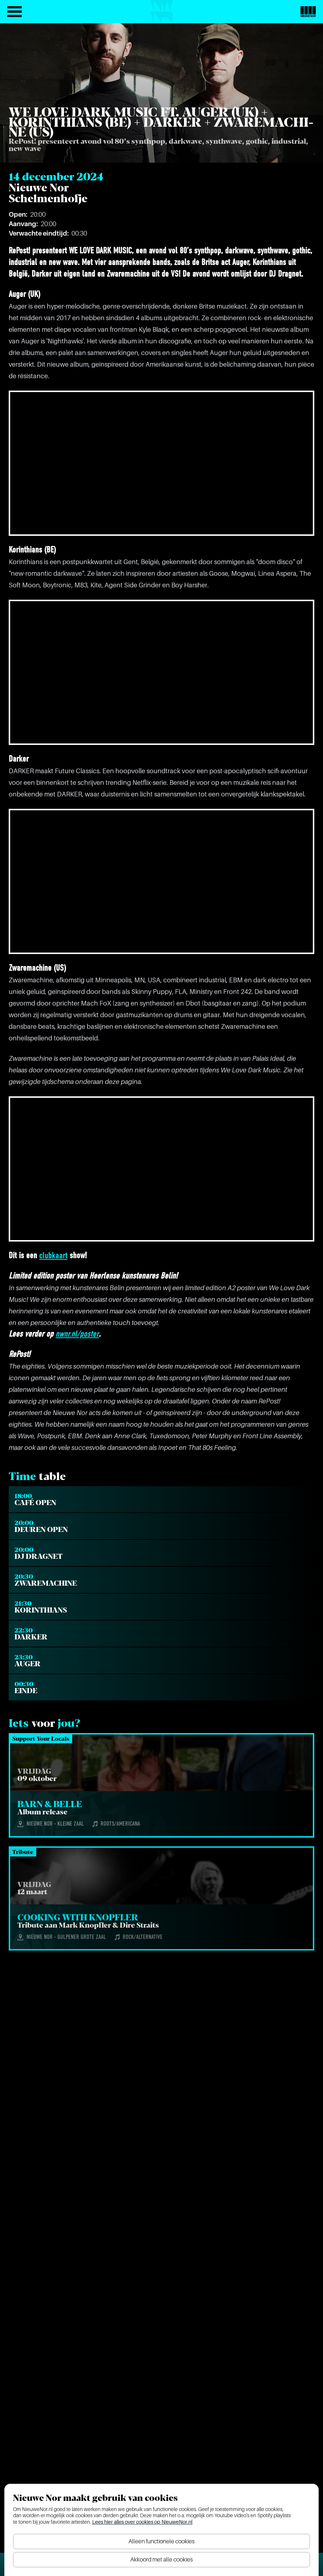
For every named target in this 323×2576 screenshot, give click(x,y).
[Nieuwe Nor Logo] (308, 11)
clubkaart (53, 1256)
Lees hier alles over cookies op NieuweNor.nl (142, 2522)
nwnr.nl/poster (77, 1334)
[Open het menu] (14, 11)
